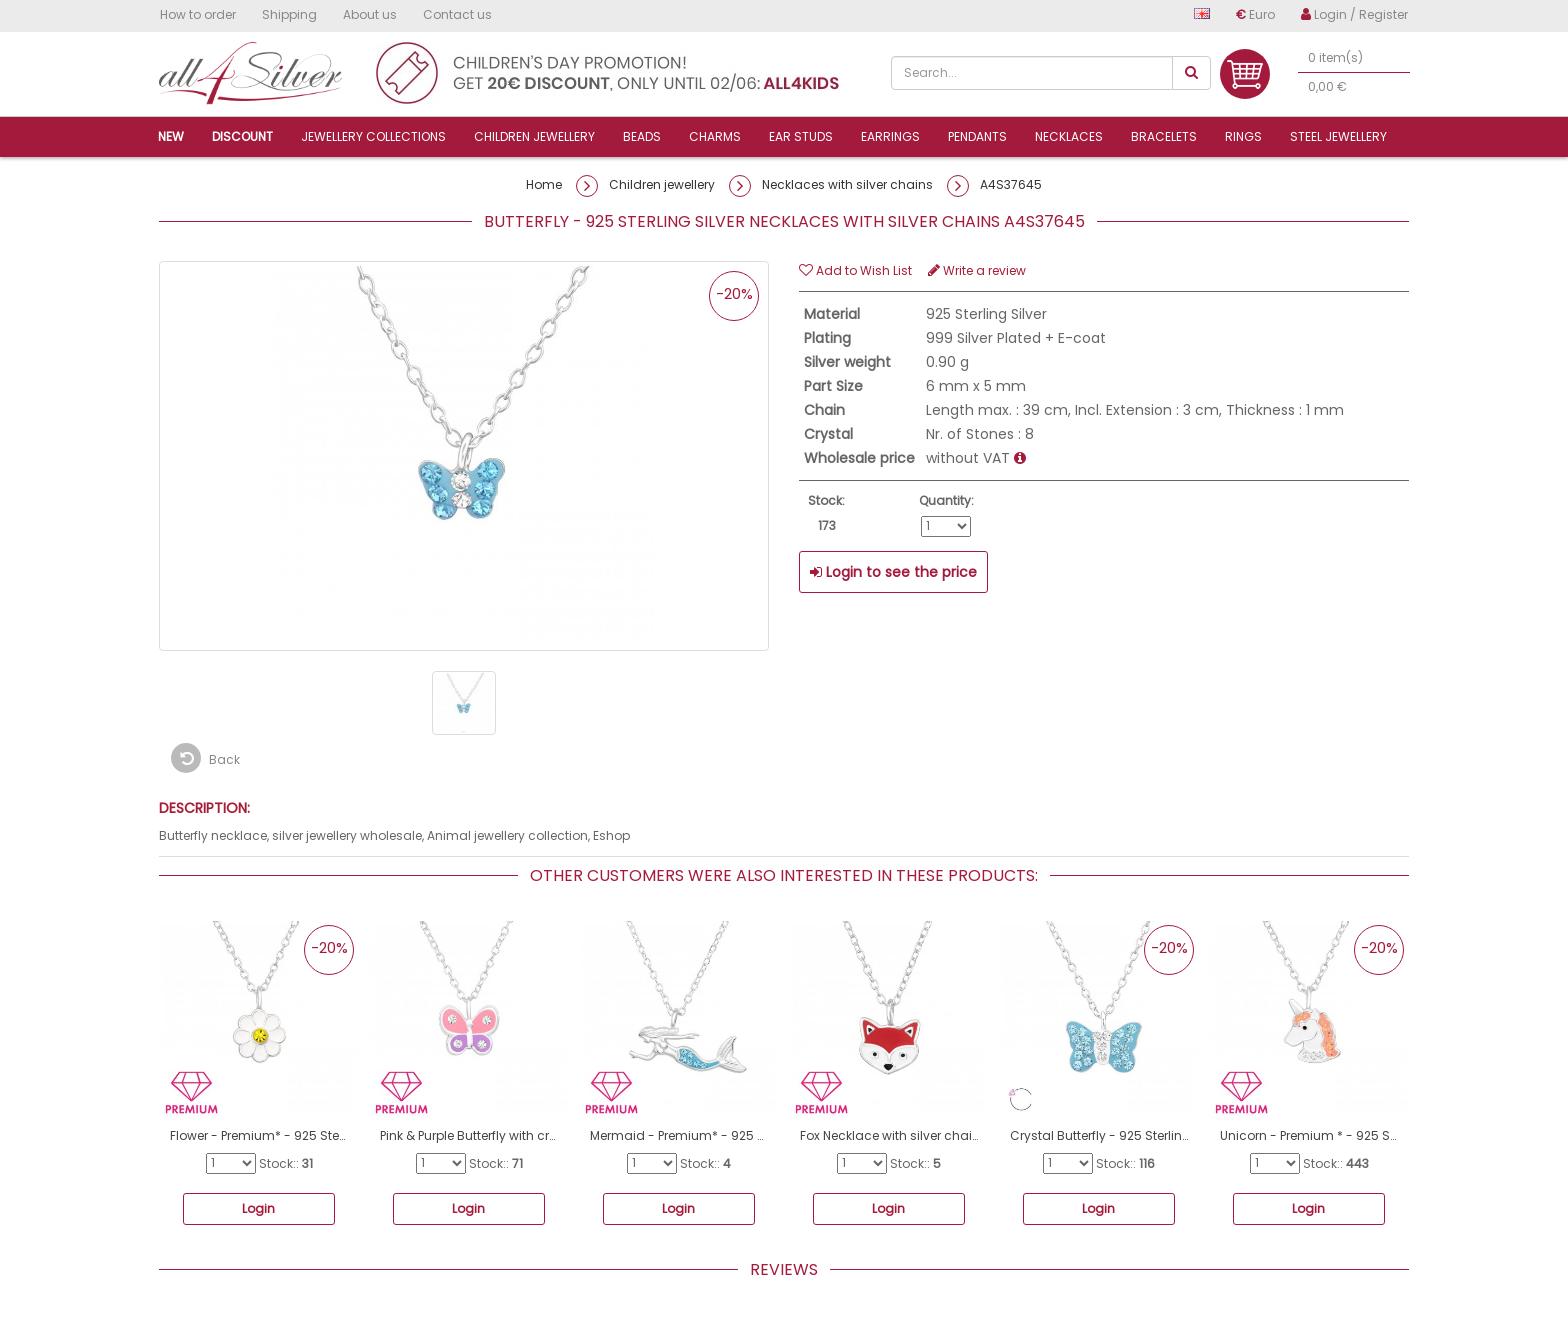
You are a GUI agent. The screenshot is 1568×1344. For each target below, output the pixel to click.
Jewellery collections (373, 136)
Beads (642, 136)
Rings (1243, 136)
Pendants (977, 136)
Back (205, 758)
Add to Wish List (855, 270)
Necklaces (1069, 136)
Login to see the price (893, 572)
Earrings (890, 136)
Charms (715, 136)
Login (258, 1208)
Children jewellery (534, 136)
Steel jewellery (1338, 136)
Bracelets (1164, 136)
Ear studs (801, 136)
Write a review (977, 270)
